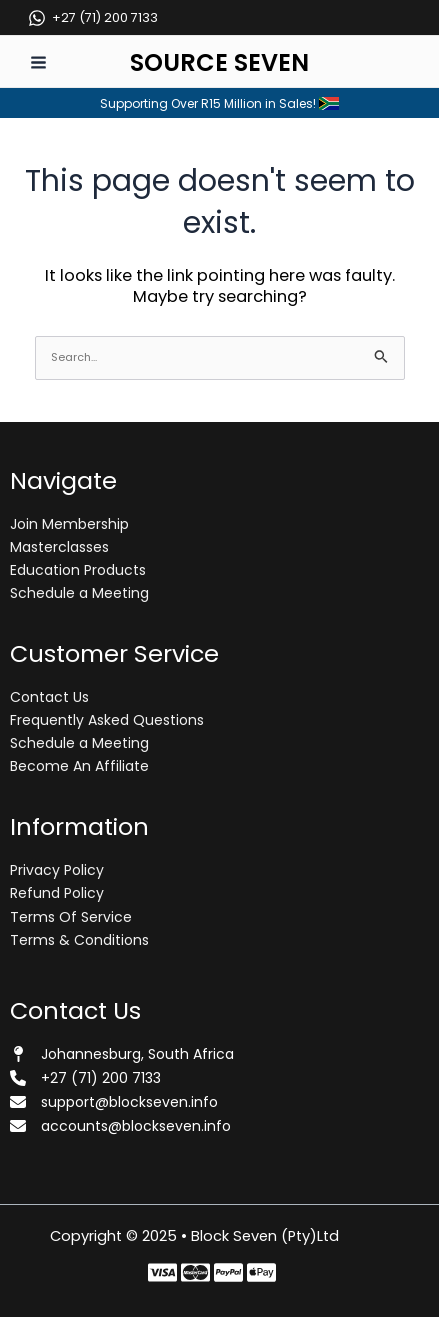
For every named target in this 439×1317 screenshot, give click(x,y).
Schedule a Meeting (79, 593)
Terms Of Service (71, 917)
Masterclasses (59, 547)
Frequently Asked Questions (107, 720)
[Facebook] (162, 1272)
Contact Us (49, 697)
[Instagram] (228, 1272)
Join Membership (69, 524)
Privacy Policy (57, 870)
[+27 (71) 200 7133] (93, 18)
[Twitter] (195, 1272)
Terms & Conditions (79, 940)
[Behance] (261, 1272)
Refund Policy (57, 893)
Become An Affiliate (79, 766)
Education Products (78, 570)
